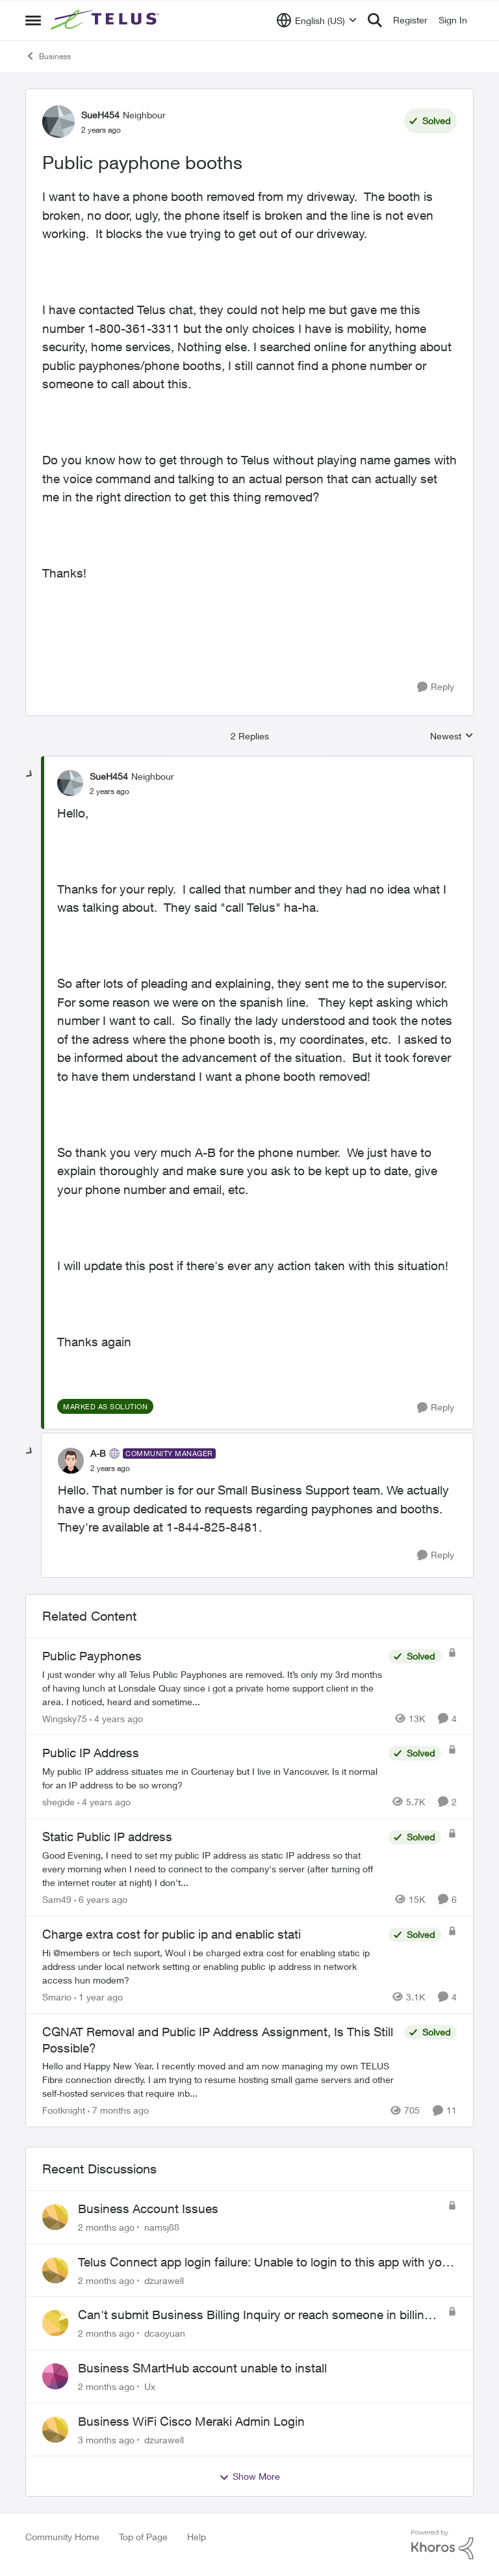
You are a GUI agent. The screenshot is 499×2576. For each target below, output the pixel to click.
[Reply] (436, 687)
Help (196, 2536)
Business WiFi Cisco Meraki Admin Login (191, 2421)
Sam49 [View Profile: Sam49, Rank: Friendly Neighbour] (56, 1899)
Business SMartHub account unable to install (202, 2368)
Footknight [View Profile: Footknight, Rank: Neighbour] (63, 2110)
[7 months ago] (118, 2110)
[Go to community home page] (106, 20)
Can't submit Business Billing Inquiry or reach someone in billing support (254, 2315)
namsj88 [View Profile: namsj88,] (161, 2227)
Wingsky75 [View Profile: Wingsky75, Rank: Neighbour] (64, 1717)
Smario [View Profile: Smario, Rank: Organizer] (56, 1996)
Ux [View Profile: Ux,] (149, 2386)
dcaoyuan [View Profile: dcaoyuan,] (164, 2333)
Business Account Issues (148, 2208)
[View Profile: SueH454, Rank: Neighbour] (58, 121)
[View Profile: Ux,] (55, 2376)
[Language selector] (317, 20)
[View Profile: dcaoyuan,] (55, 2323)
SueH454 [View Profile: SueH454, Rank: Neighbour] (100, 114)
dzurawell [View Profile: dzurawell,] (164, 2279)
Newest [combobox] (452, 736)
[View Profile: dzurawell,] (55, 2270)
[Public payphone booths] (109, 791)
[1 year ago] (98, 1997)
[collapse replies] (30, 774)
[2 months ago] (106, 2227)
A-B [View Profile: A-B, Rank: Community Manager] (98, 1453)
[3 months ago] (106, 2439)
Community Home (62, 2536)
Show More (249, 2476)
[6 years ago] (100, 1899)
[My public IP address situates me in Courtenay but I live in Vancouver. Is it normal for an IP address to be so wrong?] (212, 1778)
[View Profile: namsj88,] (55, 2217)
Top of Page (143, 2536)
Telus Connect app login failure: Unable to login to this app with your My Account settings (265, 2262)
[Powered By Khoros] (442, 2545)
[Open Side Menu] (33, 20)
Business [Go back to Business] (48, 56)
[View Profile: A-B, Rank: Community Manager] (71, 1461)
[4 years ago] (116, 1718)
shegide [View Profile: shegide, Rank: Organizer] (58, 1801)
